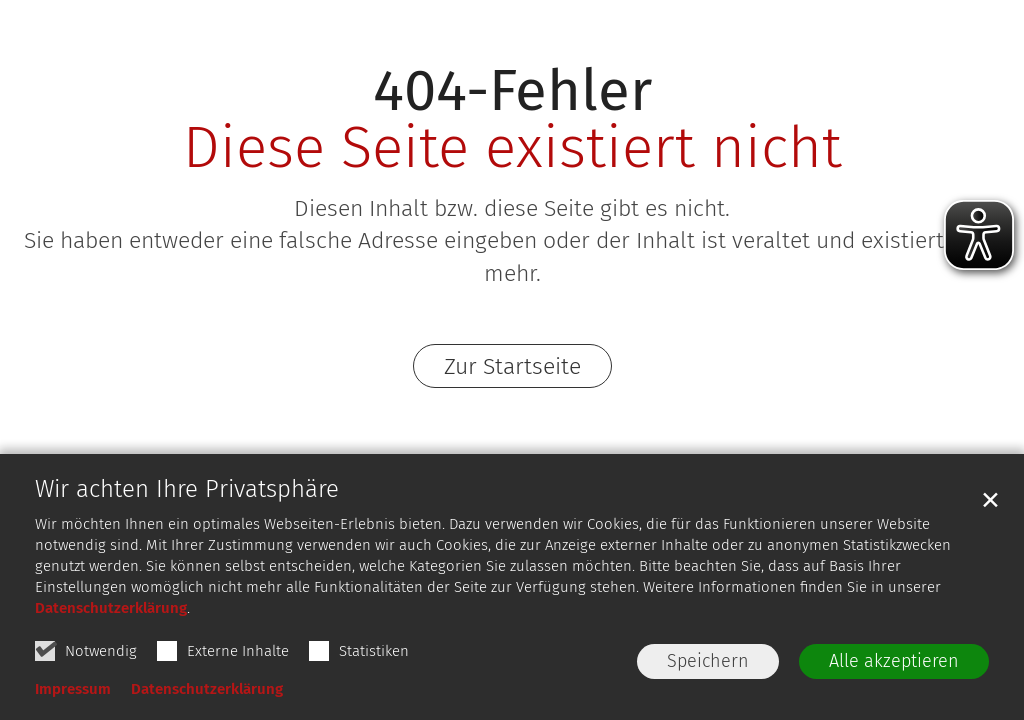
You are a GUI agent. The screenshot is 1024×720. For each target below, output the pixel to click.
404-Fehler (512, 90)
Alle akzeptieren (894, 661)
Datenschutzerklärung (111, 608)
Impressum (73, 689)
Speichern (708, 661)
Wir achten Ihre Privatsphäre (187, 489)
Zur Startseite (512, 366)
